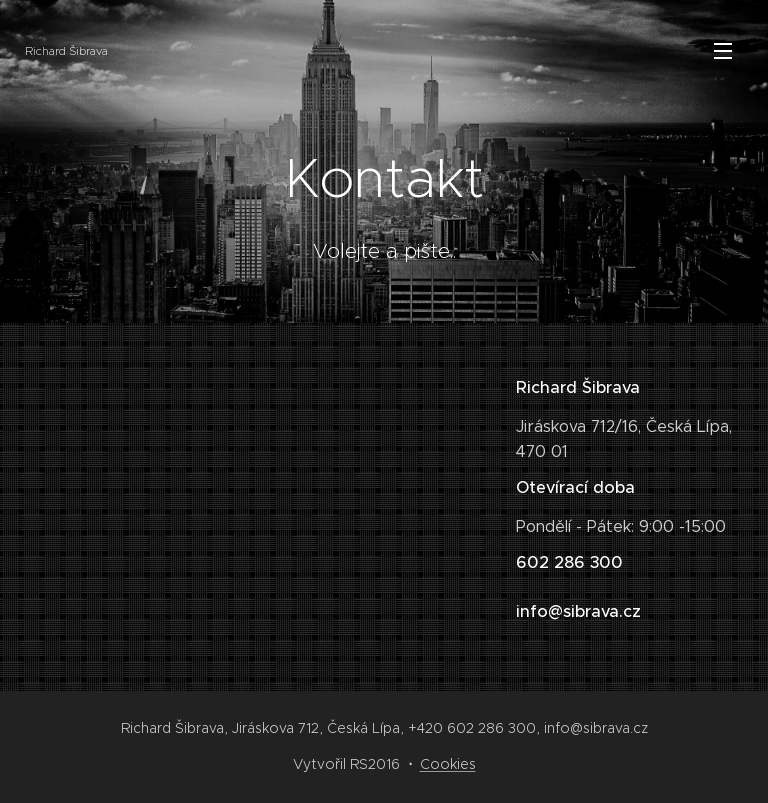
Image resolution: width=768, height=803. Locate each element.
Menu (723, 51)
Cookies (448, 764)
